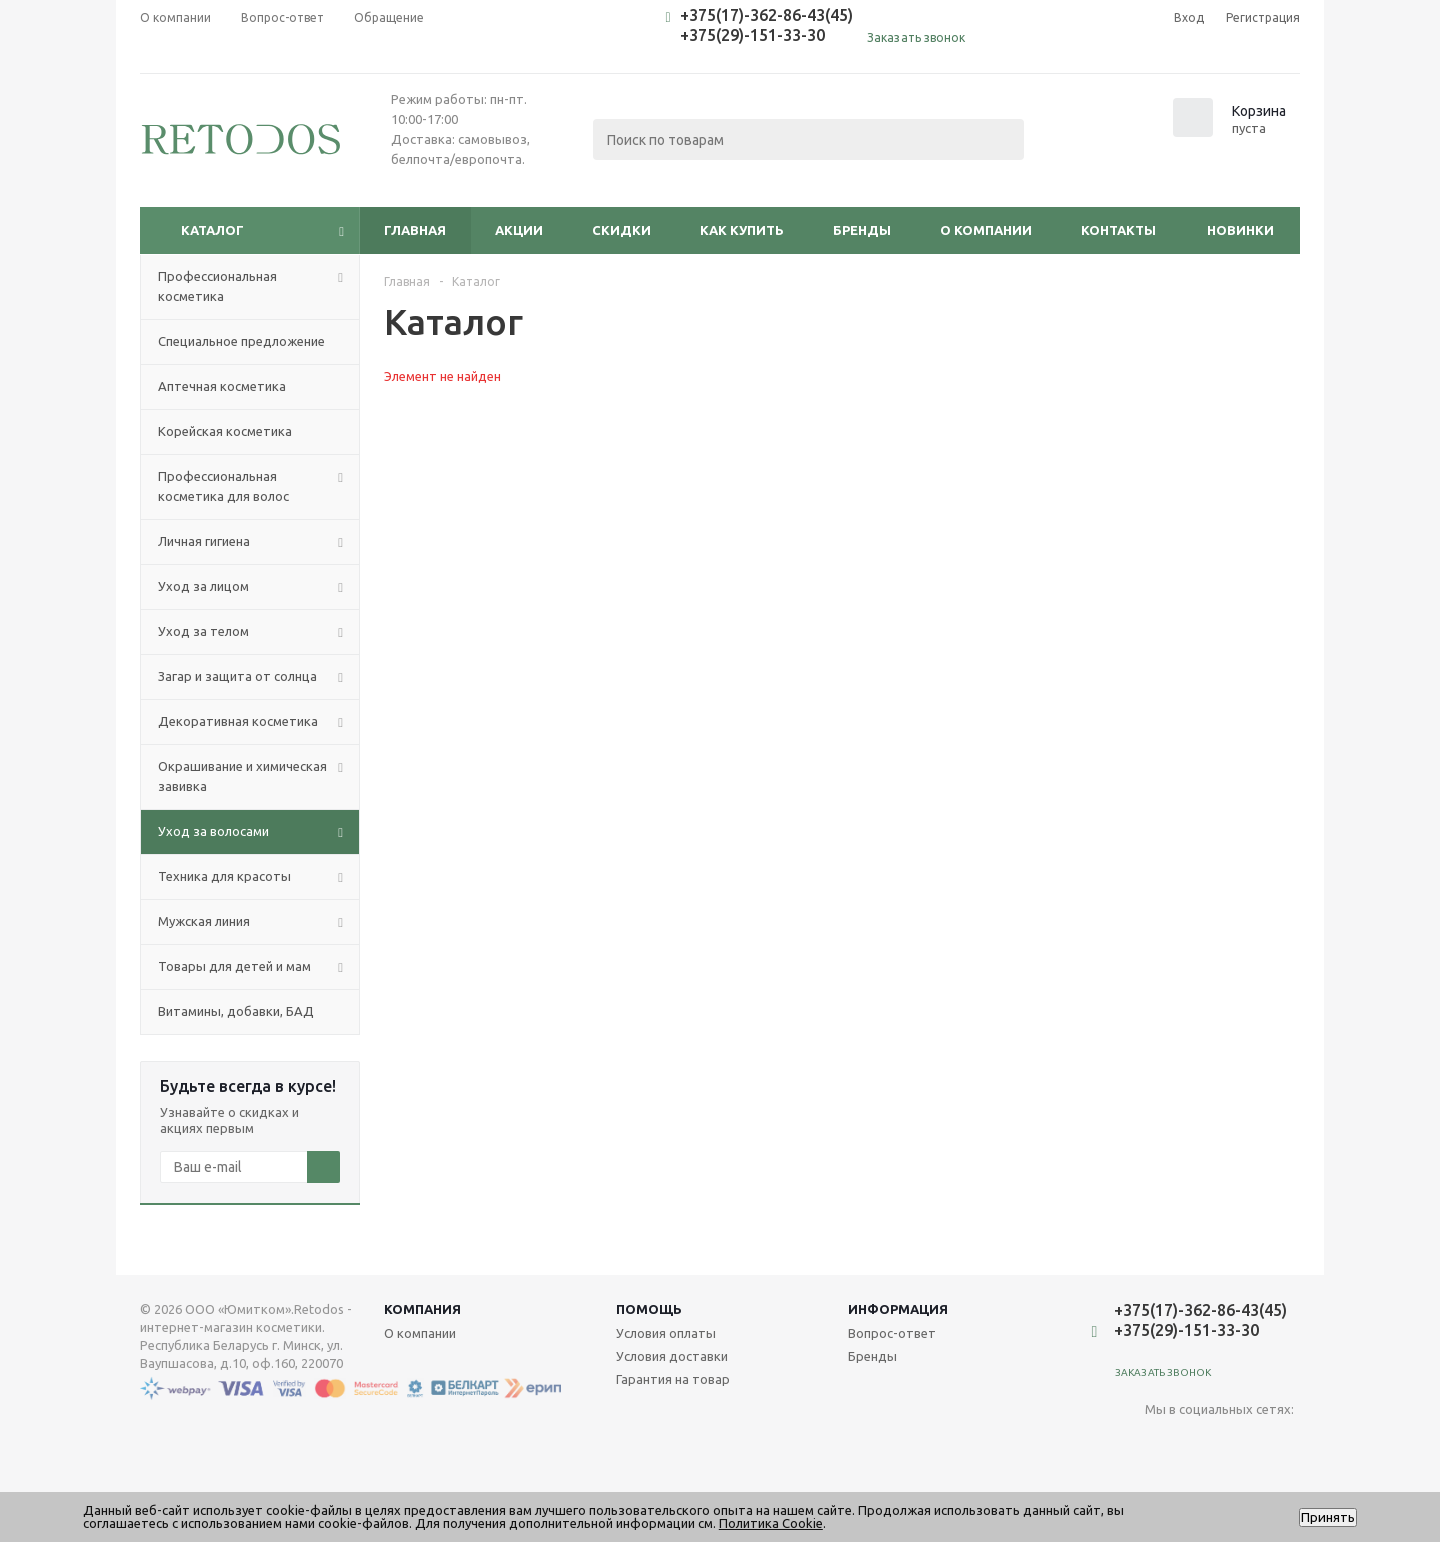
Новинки (1240, 230)
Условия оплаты (666, 1333)
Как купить (742, 230)
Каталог (212, 230)
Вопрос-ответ (892, 1333)
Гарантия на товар (673, 1379)
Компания (422, 1309)
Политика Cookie (771, 1523)
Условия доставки (672, 1356)
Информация (898, 1309)
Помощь (649, 1309)
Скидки (621, 230)
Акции (519, 230)
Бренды (862, 230)
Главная (415, 230)
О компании (986, 230)
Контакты (1118, 230)
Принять (1328, 1517)
